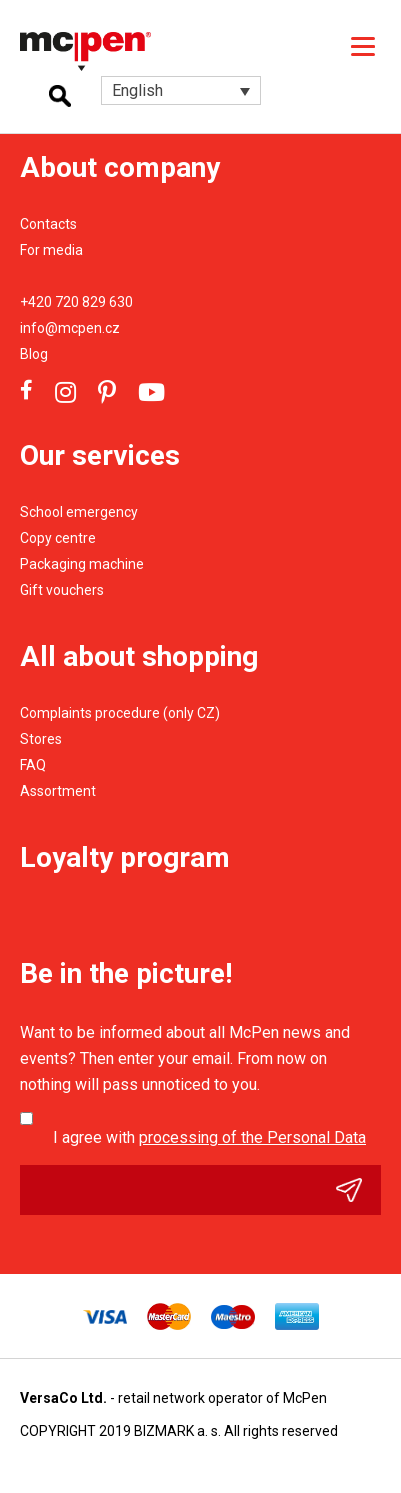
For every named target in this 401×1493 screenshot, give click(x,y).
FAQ (33, 765)
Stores (41, 739)
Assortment (58, 791)
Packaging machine (82, 564)
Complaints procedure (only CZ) (120, 713)
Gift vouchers (62, 590)
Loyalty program (125, 857)
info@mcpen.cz (70, 328)
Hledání (60, 96)
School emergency (79, 512)
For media (51, 250)
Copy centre (58, 538)
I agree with (209, 1137)
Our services (100, 455)
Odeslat (358, 1190)
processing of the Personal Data (252, 1137)
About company (120, 167)
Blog (34, 354)
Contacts (48, 224)
